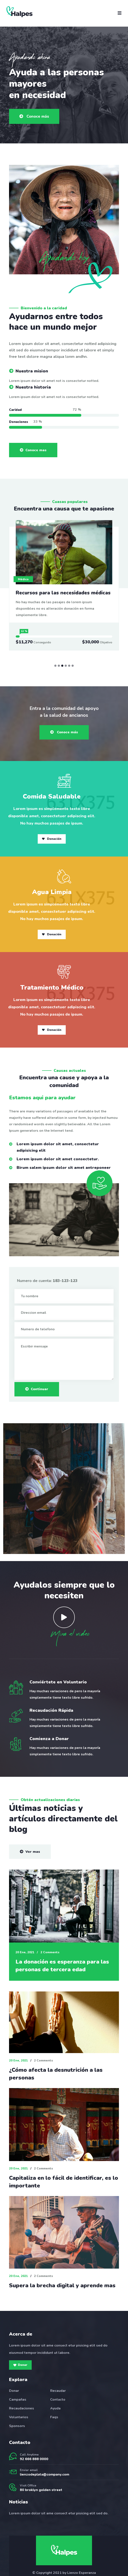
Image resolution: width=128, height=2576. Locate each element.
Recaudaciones (21, 2408)
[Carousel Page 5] (69, 666)
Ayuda (55, 2408)
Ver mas (30, 1851)
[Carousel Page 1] (55, 666)
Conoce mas (33, 450)
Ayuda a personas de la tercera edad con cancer (60, 595)
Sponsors (17, 2426)
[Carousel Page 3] (62, 666)
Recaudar (58, 2390)
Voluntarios (18, 2417)
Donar (20, 2365)
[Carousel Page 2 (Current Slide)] (59, 666)
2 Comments (50, 1952)
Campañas (17, 2399)
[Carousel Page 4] (66, 666)
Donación (51, 839)
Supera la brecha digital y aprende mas (62, 2285)
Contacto (57, 2399)
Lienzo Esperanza (81, 2572)
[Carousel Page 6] (73, 666)
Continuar (36, 1389)
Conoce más (34, 116)
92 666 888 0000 (34, 2459)
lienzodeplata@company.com (44, 2474)
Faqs (54, 2417)
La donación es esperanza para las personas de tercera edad (62, 1965)
